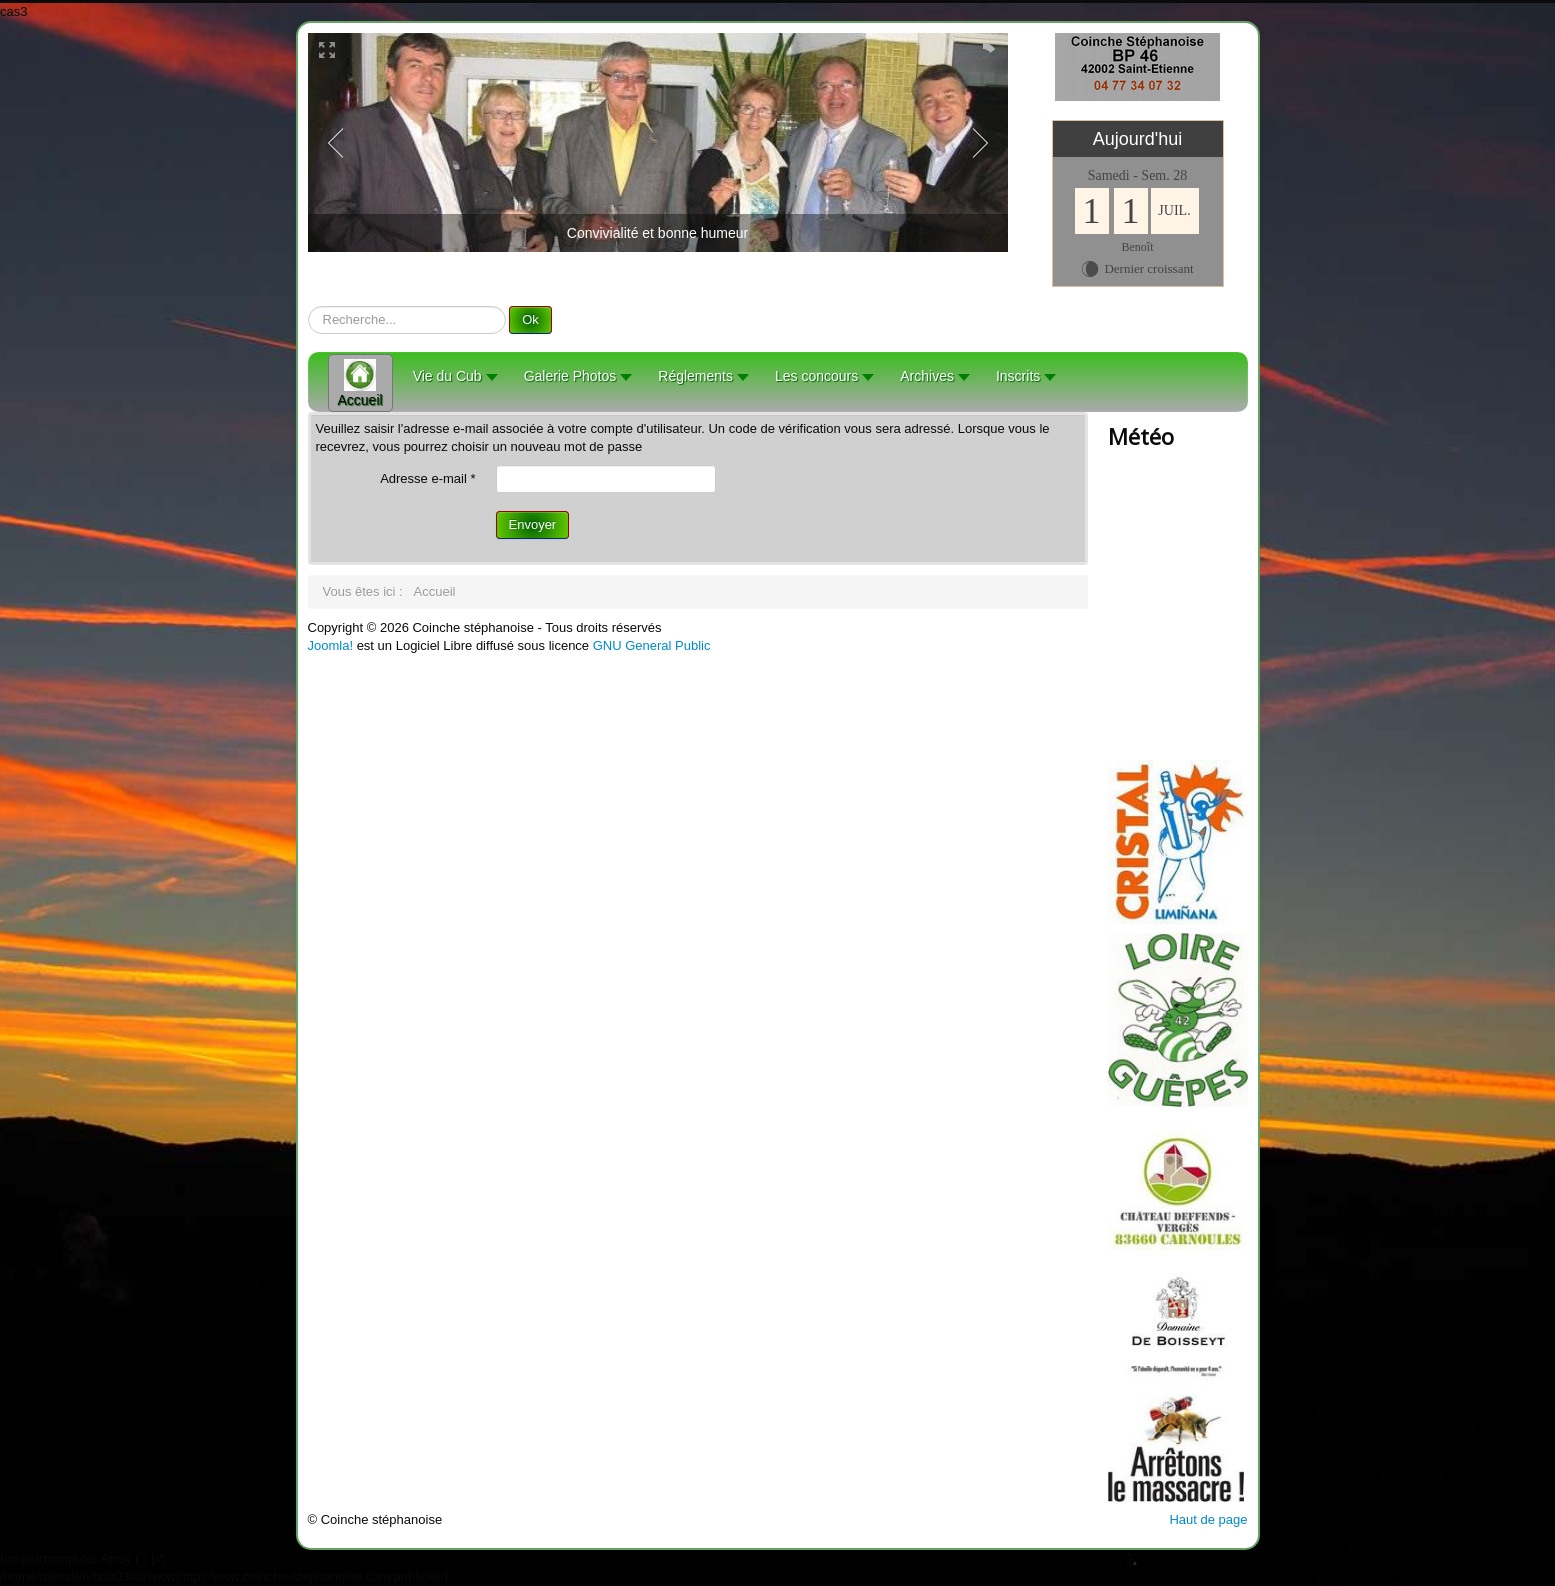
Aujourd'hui (1138, 139)
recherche (308, 306)
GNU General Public (652, 645)
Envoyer (533, 524)
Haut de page (1208, 1519)
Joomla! (331, 645)
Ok (530, 319)
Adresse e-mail (427, 478)
